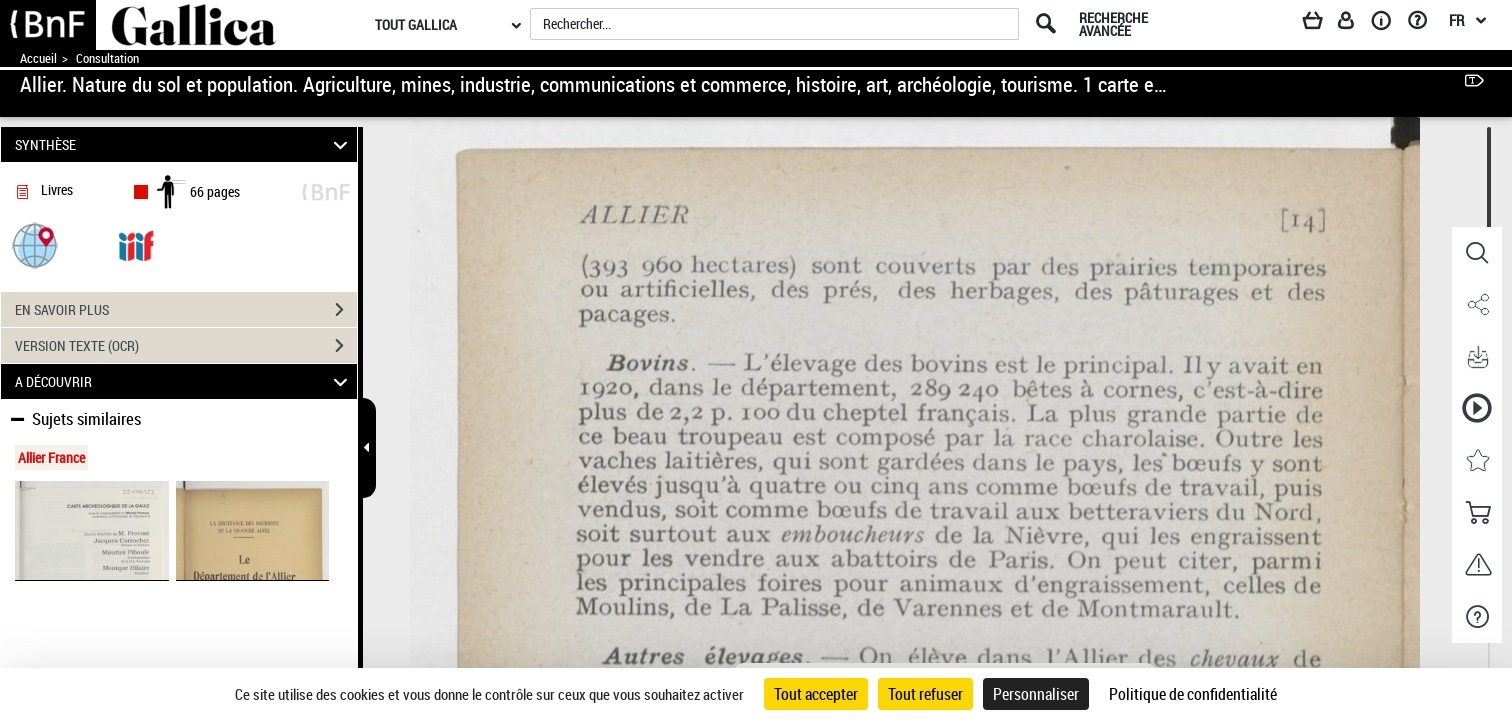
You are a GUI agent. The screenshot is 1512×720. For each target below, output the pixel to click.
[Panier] (1322, 24)
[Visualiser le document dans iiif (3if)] (136, 244)
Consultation (107, 58)
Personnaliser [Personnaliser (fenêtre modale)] (1036, 694)
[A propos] (1388, 24)
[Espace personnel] (1355, 24)
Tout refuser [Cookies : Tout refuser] (925, 694)
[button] (35, 244)
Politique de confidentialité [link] (1193, 694)
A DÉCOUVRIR (184, 381)
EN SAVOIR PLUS (186, 310)
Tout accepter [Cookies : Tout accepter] (816, 694)
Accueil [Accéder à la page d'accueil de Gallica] (38, 58)
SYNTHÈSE (184, 144)
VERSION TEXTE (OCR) (186, 346)
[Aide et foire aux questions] (1424, 24)
